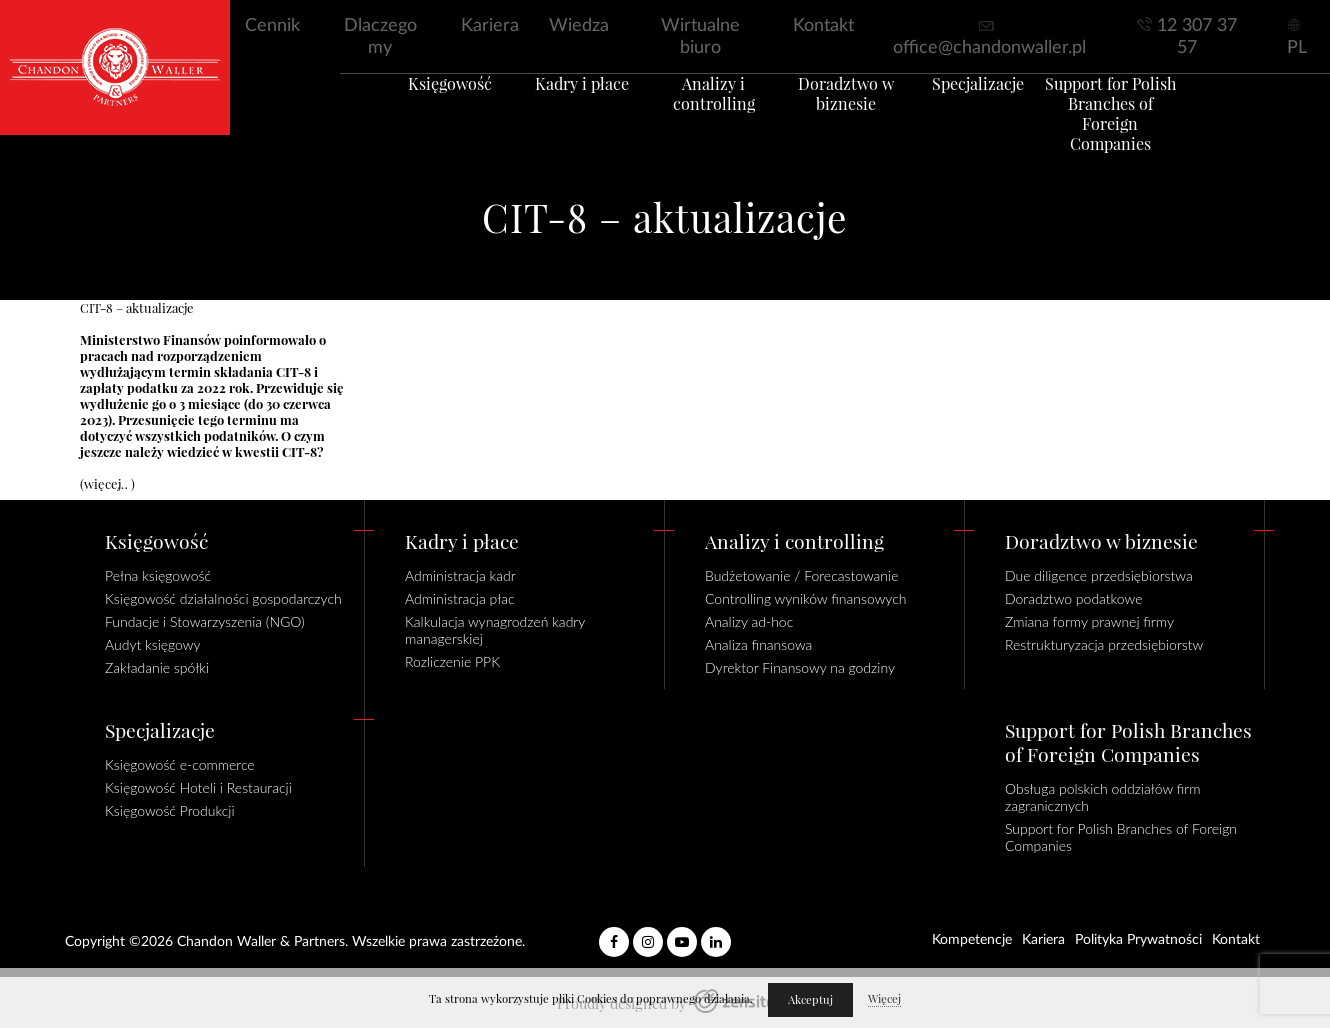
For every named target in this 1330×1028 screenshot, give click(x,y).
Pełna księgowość (158, 575)
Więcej (884, 999)
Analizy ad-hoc (749, 621)
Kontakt (823, 26)
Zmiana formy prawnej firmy (1089, 621)
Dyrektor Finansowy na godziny (800, 667)
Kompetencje (972, 940)
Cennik (272, 26)
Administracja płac (460, 598)
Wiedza (579, 26)
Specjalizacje (1005, 109)
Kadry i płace (555, 109)
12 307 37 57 (1197, 37)
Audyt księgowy (153, 644)
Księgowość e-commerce (180, 764)
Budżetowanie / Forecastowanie (802, 575)
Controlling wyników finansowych (806, 598)
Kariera (490, 26)
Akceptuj (810, 1000)
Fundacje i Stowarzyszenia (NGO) (205, 621)
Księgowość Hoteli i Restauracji (198, 787)
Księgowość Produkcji (170, 810)
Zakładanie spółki (157, 667)
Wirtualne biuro (700, 37)
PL (1297, 48)
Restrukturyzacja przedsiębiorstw (1104, 644)
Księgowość (405, 109)
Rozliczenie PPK (452, 661)
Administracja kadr (460, 575)
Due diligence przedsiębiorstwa (1099, 575)
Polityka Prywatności (1138, 940)
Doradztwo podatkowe (1073, 598)
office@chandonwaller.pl (989, 48)
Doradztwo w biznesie (855, 119)
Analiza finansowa (758, 644)
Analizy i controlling (705, 109)
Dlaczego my (380, 37)
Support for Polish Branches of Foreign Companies (1155, 129)
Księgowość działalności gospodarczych (223, 598)
